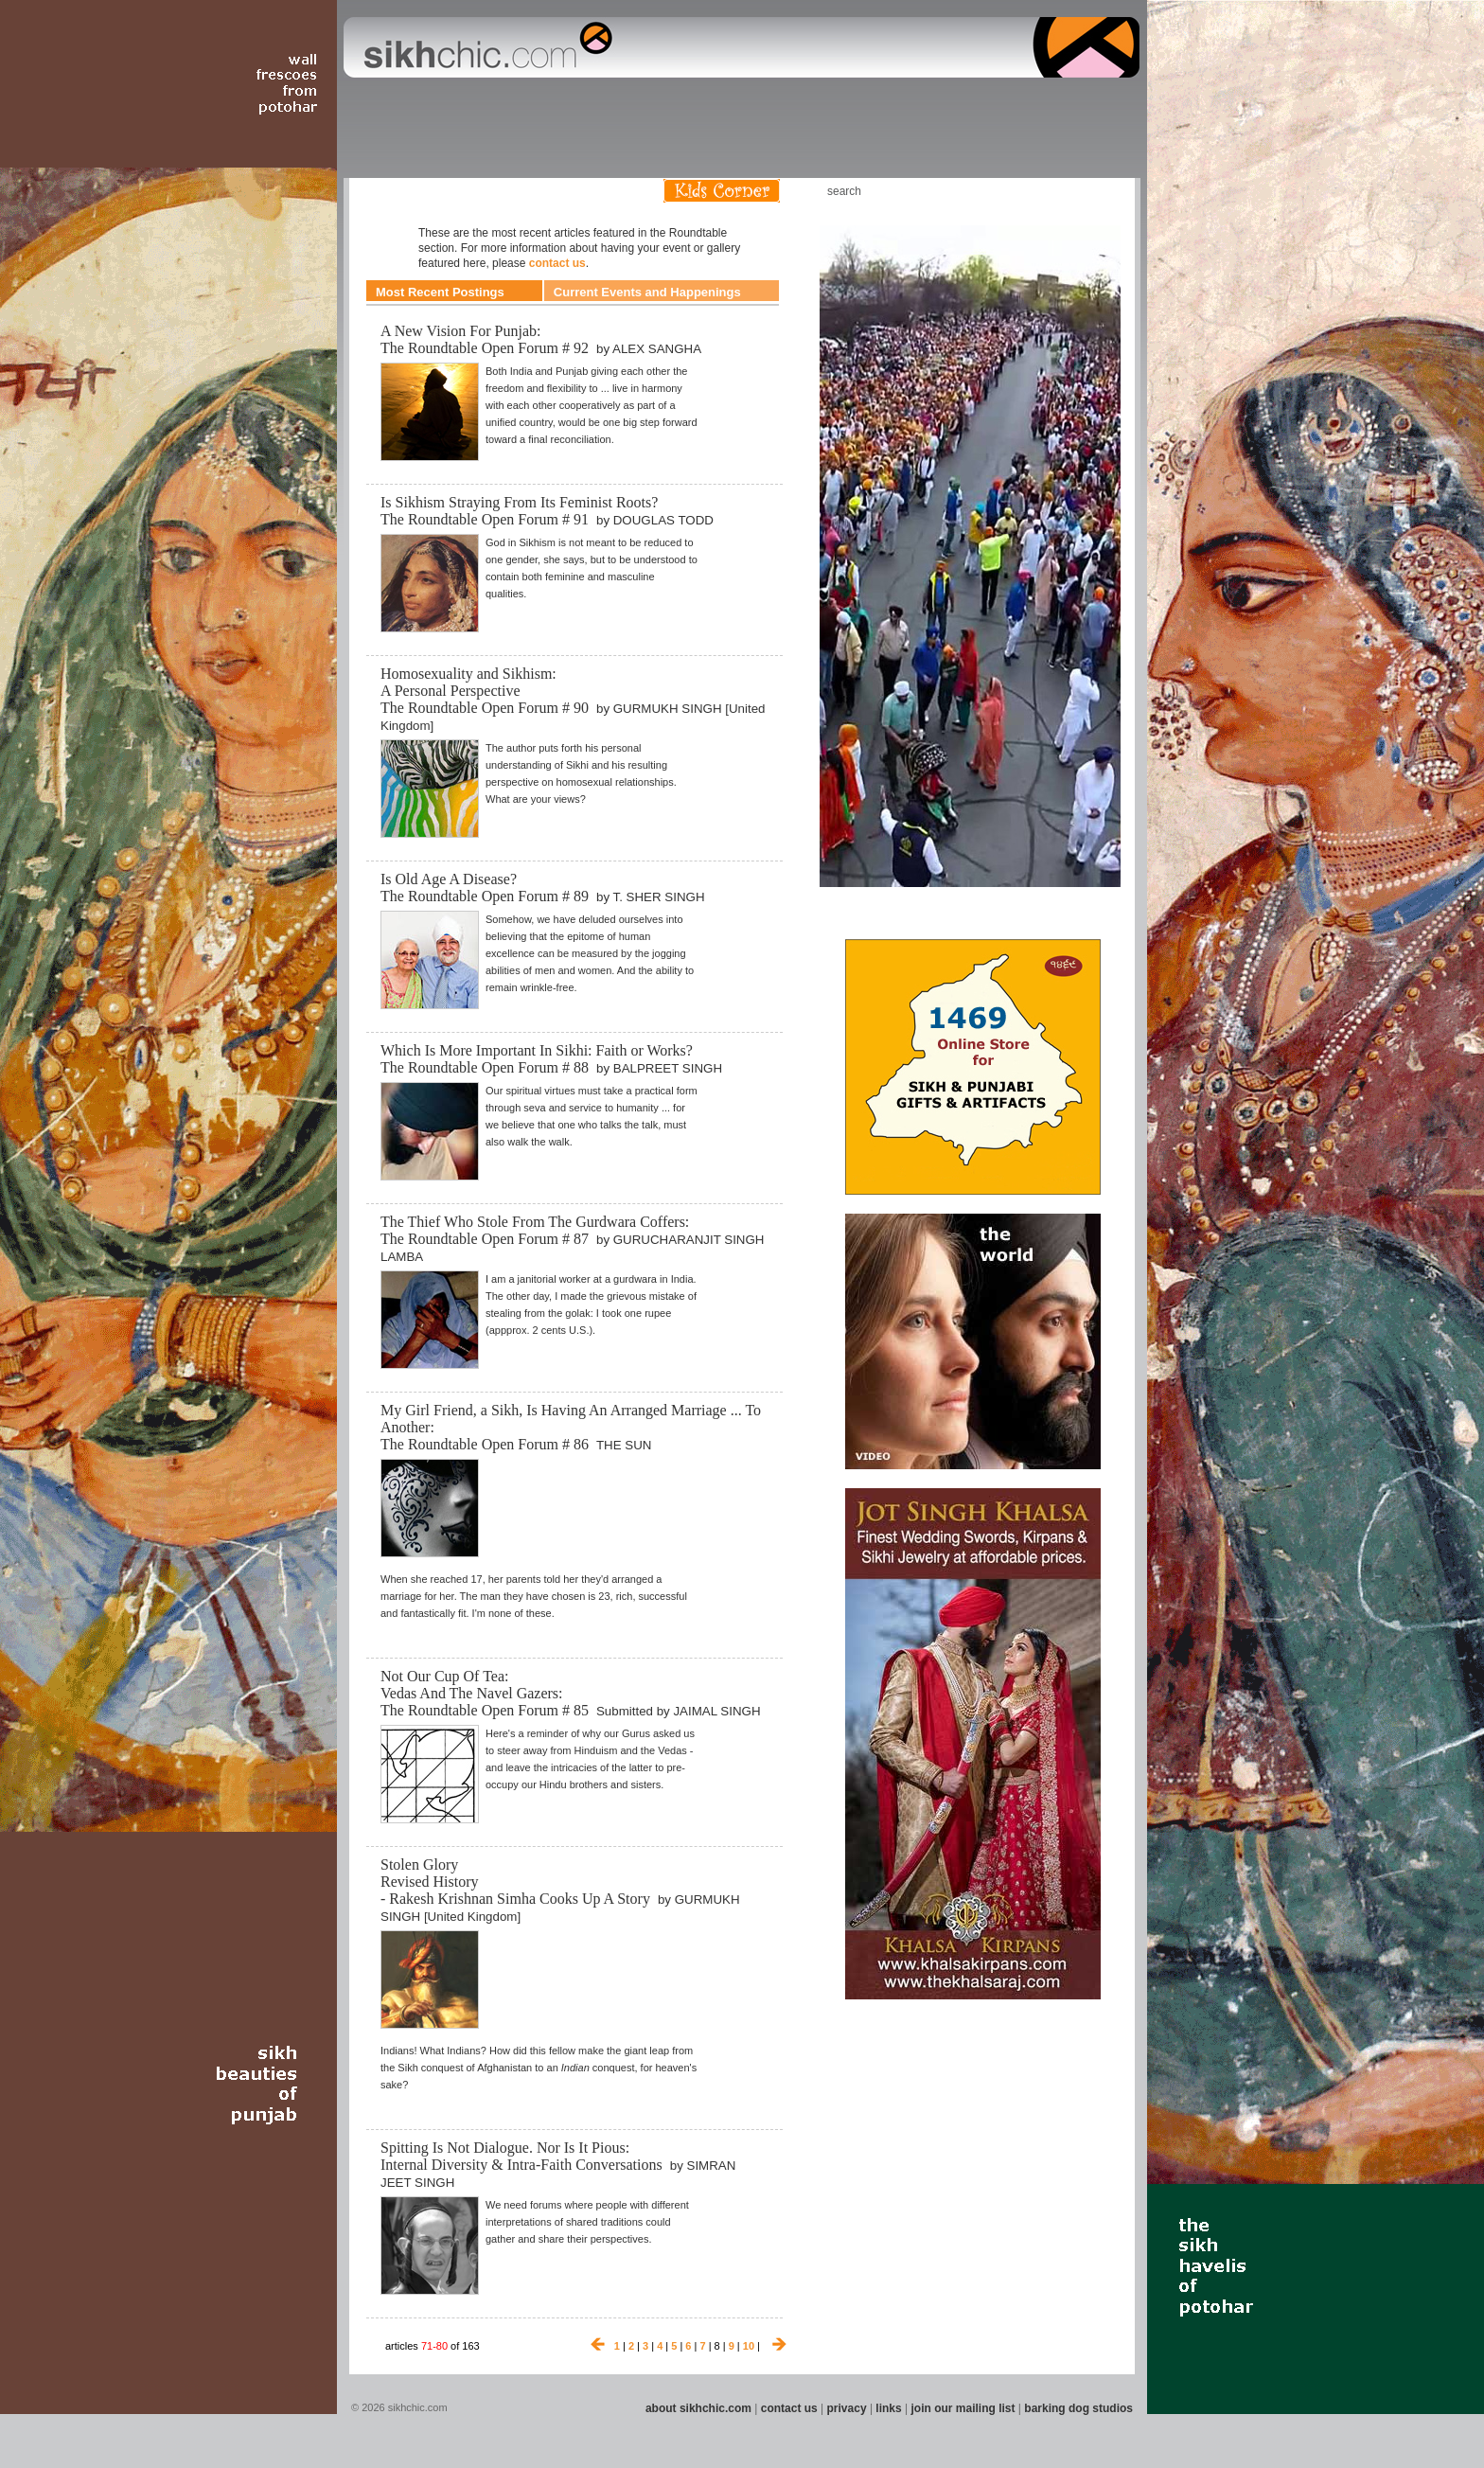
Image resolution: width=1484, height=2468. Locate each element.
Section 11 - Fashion (833, 103)
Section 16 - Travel (1103, 103)
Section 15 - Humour (1058, 103)
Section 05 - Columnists (565, 103)
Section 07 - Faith (658, 103)
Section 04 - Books (507, 103)
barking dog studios (1078, 2408)
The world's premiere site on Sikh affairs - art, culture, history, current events (484, 47)
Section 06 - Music (621, 103)
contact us (557, 263)
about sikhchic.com (698, 2408)
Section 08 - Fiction (696, 103)
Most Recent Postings (440, 292)
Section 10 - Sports (786, 103)
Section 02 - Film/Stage (408, 103)
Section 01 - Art (359, 103)
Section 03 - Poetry (463, 103)
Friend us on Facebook (1044, 191)
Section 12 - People (882, 103)
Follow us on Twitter (1072, 191)
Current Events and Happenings (647, 292)
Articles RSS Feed (1100, 191)
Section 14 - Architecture (992, 103)
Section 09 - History (740, 103)
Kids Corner (721, 191)
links (888, 2408)
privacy (847, 2408)
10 (748, 2346)
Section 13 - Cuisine (930, 103)
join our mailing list (963, 2408)
